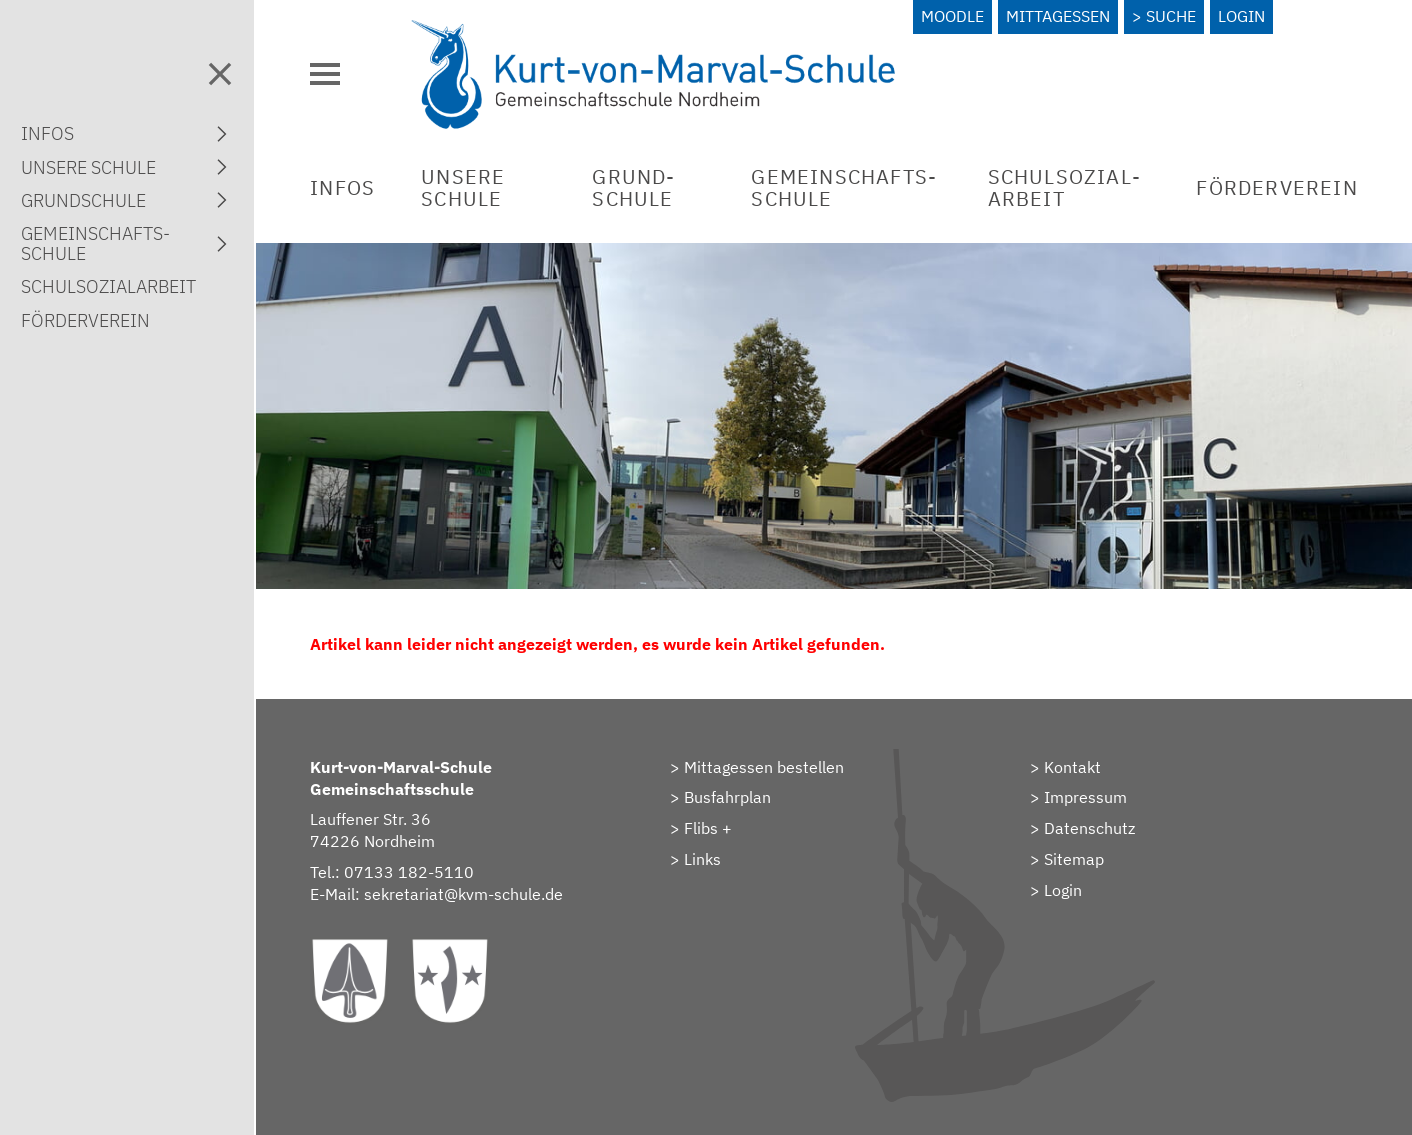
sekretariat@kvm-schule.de (463, 894)
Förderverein (1276, 187)
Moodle (952, 16)
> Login (1056, 890)
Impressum (1085, 797)
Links (702, 859)
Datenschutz (1089, 828)
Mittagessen (1058, 16)
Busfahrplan (727, 797)
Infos (342, 187)
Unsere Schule (463, 187)
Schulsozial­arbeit (1064, 187)
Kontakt (1072, 767)
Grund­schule (633, 187)
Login (1241, 16)
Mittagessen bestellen (764, 767)
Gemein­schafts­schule (843, 187)
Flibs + (708, 828)
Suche (1171, 16)
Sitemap (1074, 859)
